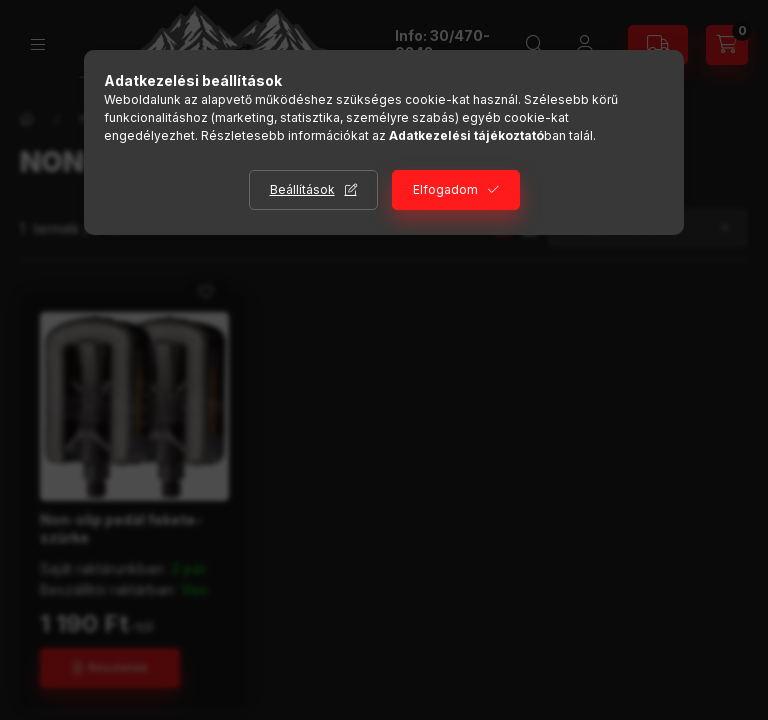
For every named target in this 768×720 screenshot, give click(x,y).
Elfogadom (445, 189)
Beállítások (302, 189)
